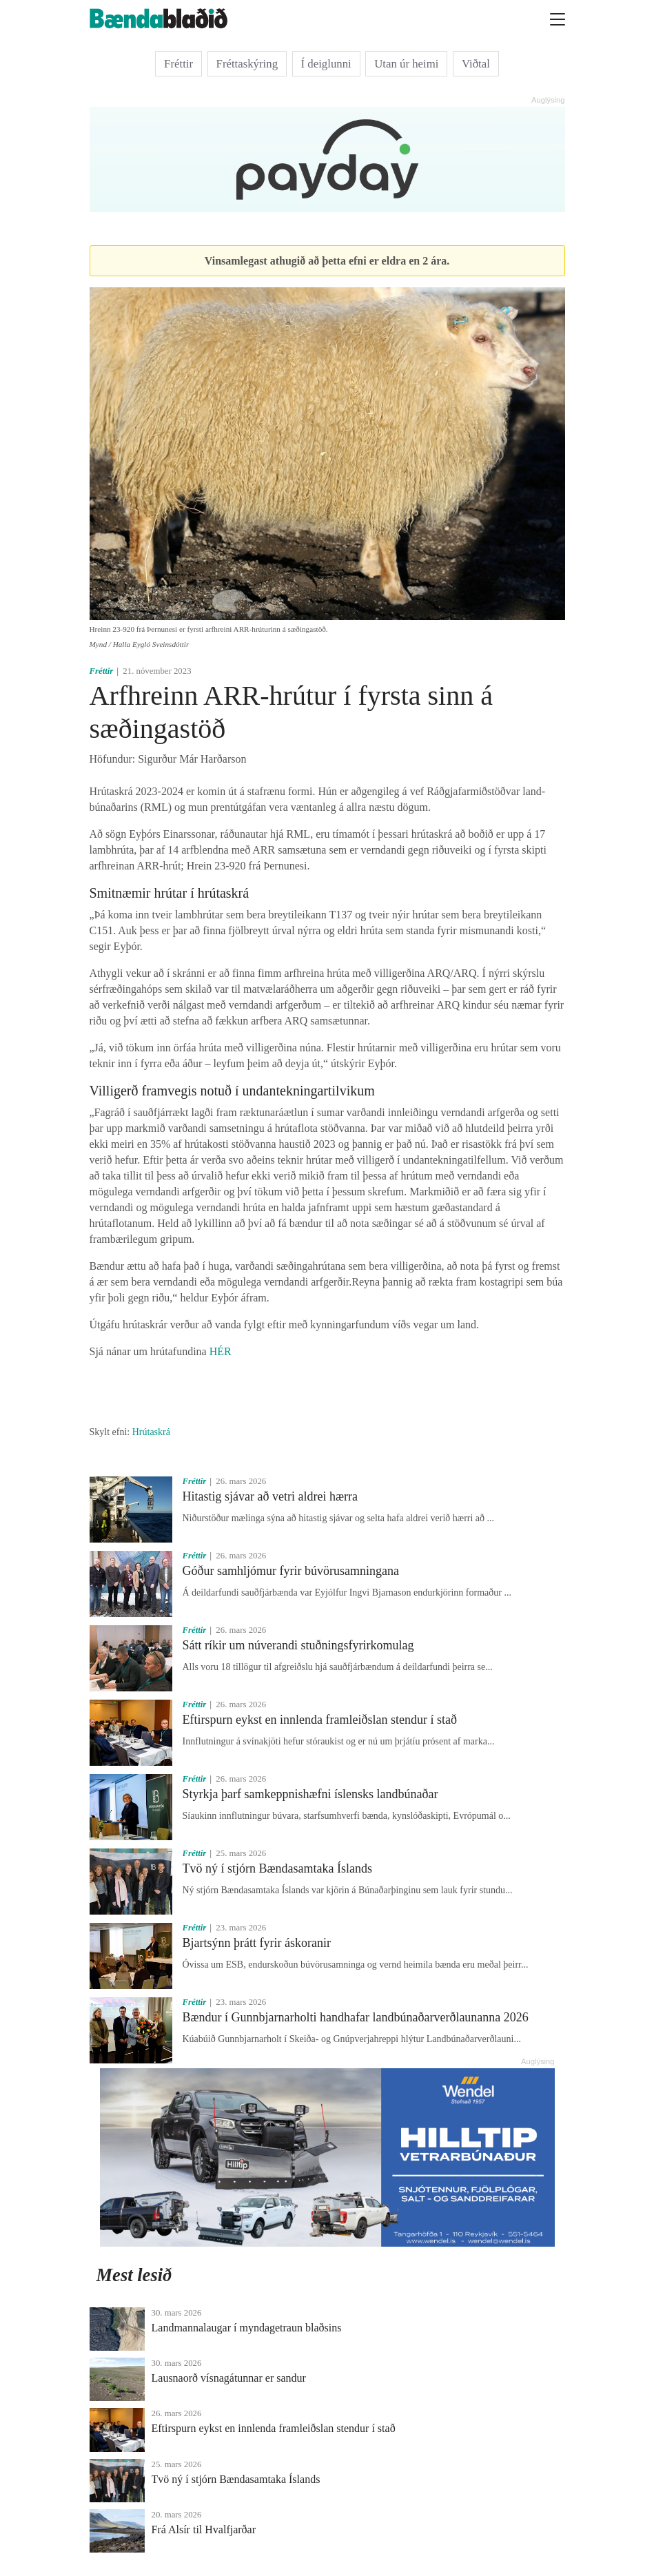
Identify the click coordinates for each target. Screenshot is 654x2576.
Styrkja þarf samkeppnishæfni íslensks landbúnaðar (310, 1794)
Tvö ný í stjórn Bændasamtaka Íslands (277, 1868)
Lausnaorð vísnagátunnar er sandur (229, 2378)
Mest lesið (134, 2275)
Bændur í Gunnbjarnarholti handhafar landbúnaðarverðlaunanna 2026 (356, 2017)
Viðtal (476, 63)
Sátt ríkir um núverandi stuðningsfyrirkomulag (298, 1645)
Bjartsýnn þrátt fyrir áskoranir (257, 1943)
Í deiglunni (326, 63)
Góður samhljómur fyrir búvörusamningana (291, 1571)
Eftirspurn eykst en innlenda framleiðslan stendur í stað (320, 1720)
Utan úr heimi (406, 63)
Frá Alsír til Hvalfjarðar (204, 2529)
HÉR (221, 1351)
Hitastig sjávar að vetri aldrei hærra (270, 1496)
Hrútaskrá (151, 1432)
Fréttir (178, 63)
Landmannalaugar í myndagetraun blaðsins (247, 2327)
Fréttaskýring (247, 63)
